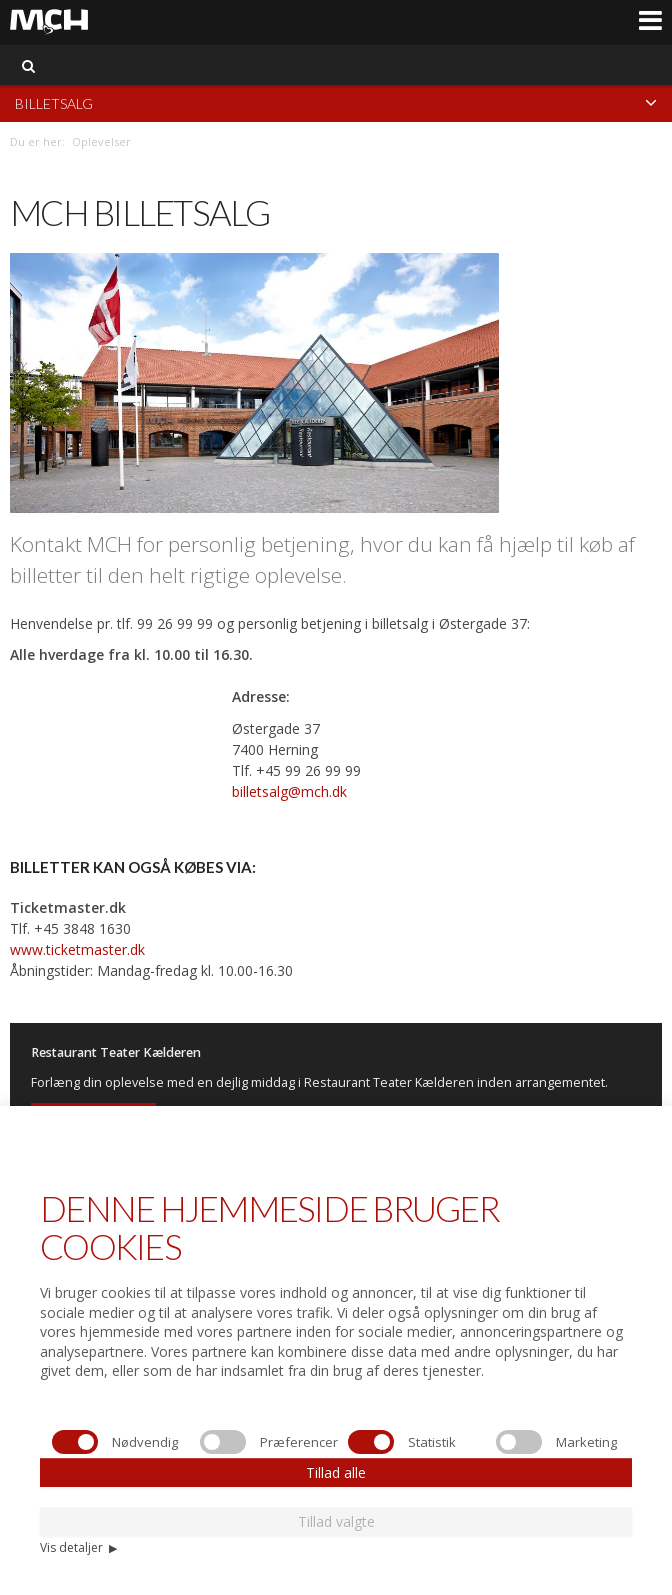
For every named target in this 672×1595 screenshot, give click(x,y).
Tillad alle (336, 1472)
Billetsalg (336, 102)
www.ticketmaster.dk (77, 949)
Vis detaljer (78, 1547)
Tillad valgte (336, 1521)
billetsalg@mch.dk (289, 791)
